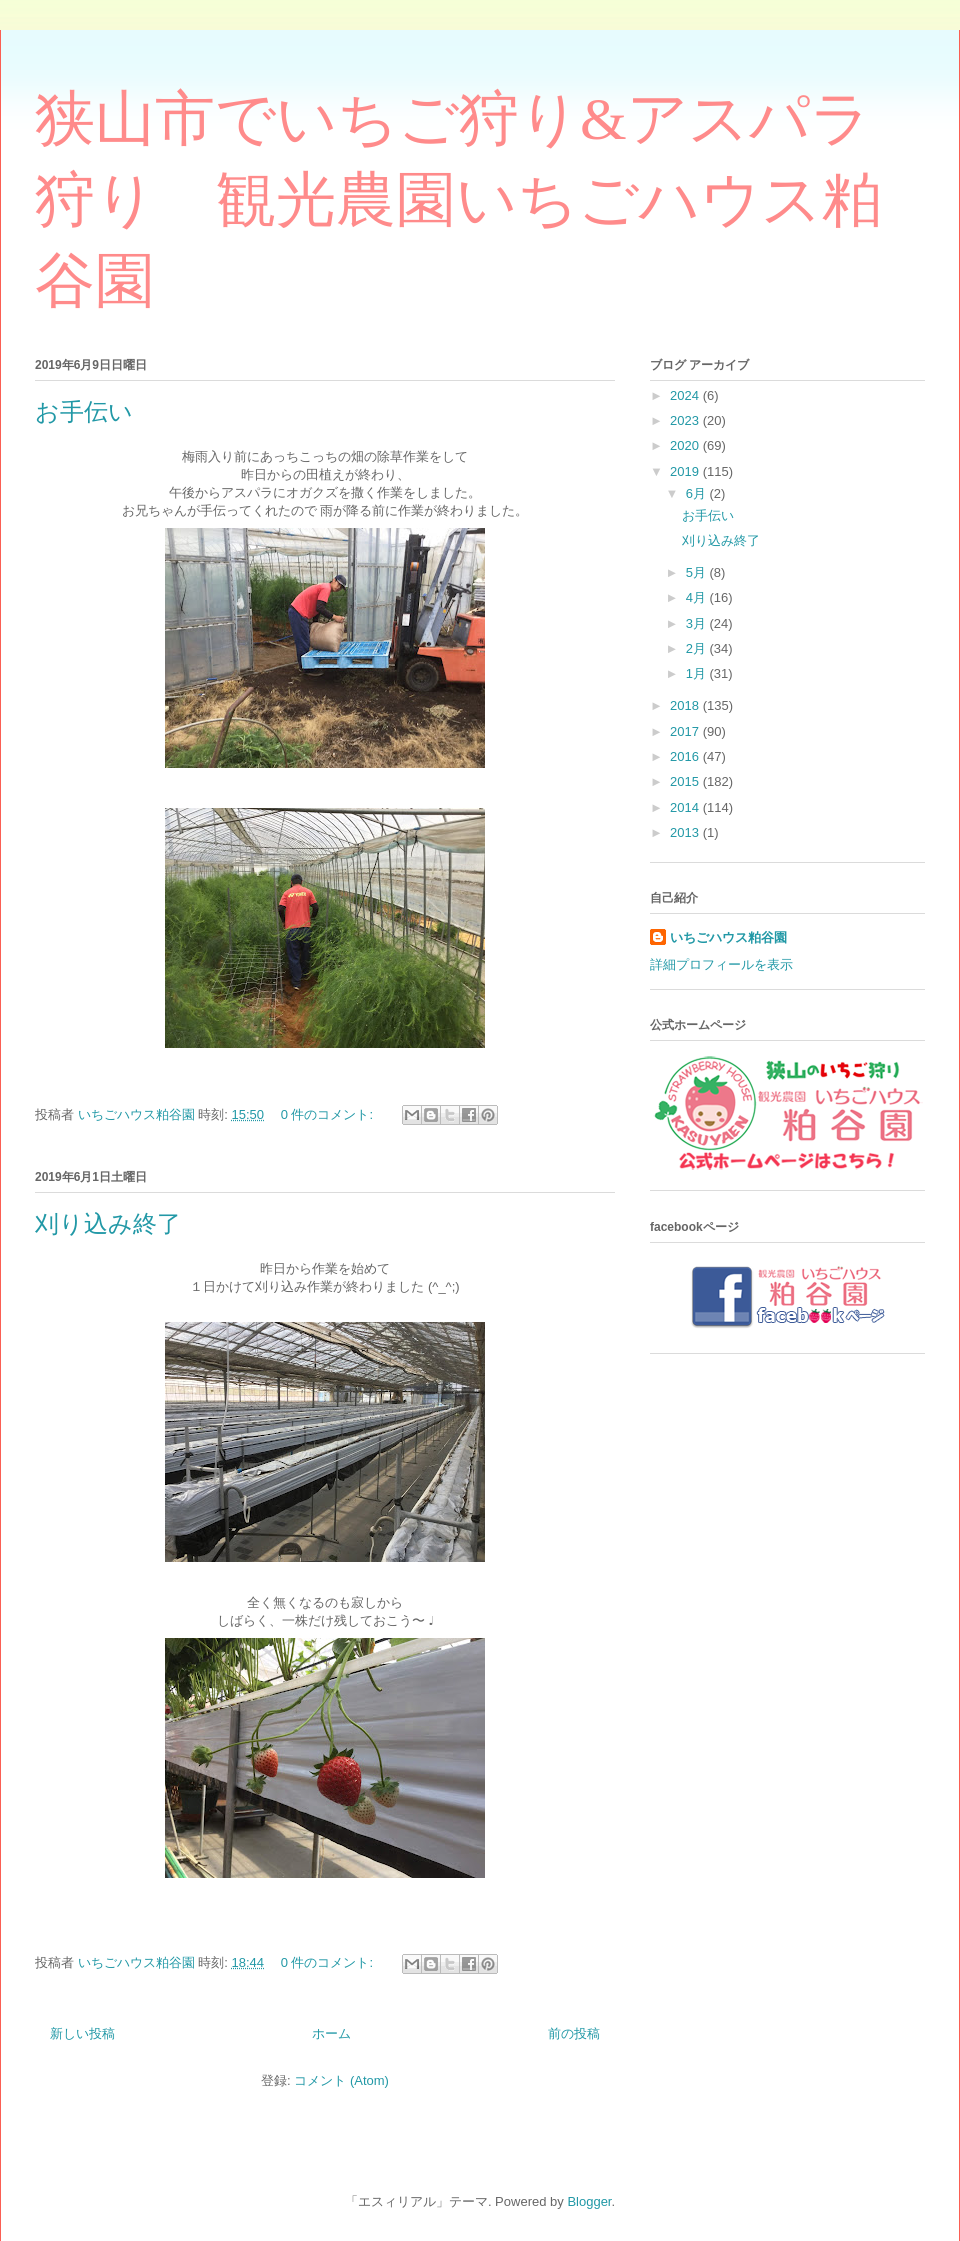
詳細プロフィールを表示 (721, 964)
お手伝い (84, 412)
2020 (686, 445)
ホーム (331, 2033)
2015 (686, 781)
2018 (686, 705)
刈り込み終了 (108, 1224)
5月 (698, 572)
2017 (686, 731)
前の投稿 (574, 2033)
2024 (686, 395)
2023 (686, 420)
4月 (698, 597)
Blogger (589, 2201)
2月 (698, 648)
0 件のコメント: (329, 1114)
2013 (686, 832)
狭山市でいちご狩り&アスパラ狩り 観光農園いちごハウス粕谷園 (458, 200)
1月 (698, 673)
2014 (686, 807)
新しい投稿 (82, 2033)
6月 (698, 493)
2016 (686, 756)
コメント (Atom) (341, 2080)
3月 (698, 623)
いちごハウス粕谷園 (728, 937)
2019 (686, 471)
